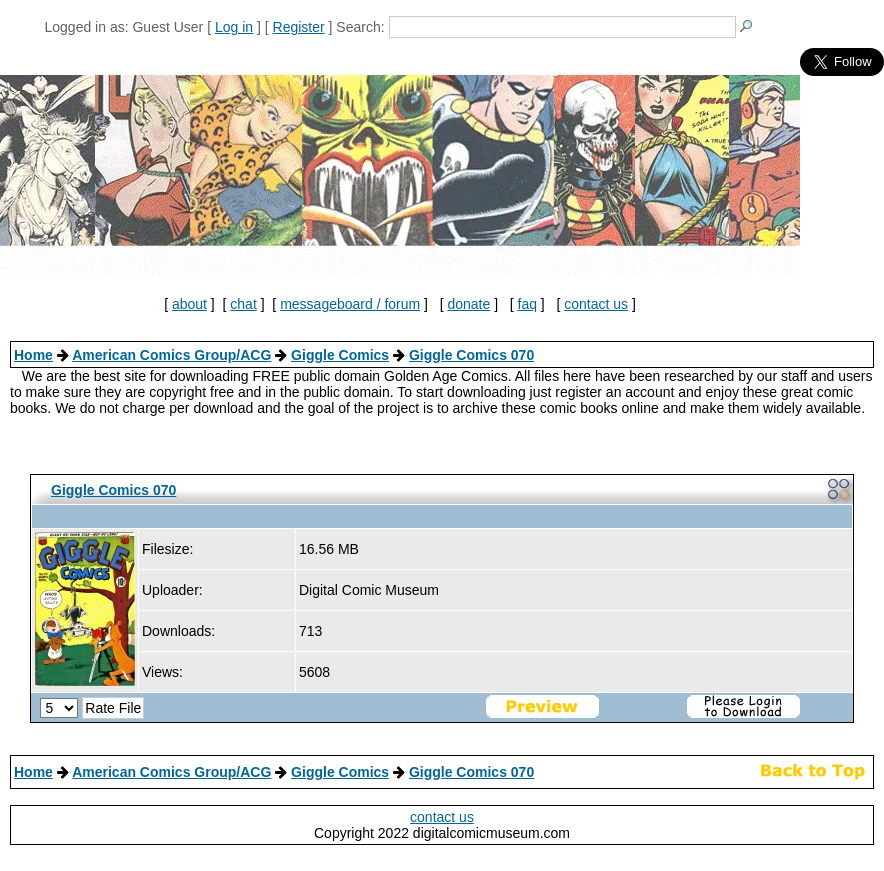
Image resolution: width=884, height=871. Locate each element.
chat (243, 304)
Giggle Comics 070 (471, 355)
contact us (596, 304)
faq (527, 304)
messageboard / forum (350, 304)
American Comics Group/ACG (171, 355)
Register (299, 27)
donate (468, 304)
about (189, 304)
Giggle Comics (340, 355)
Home (33, 355)
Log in (234, 27)
